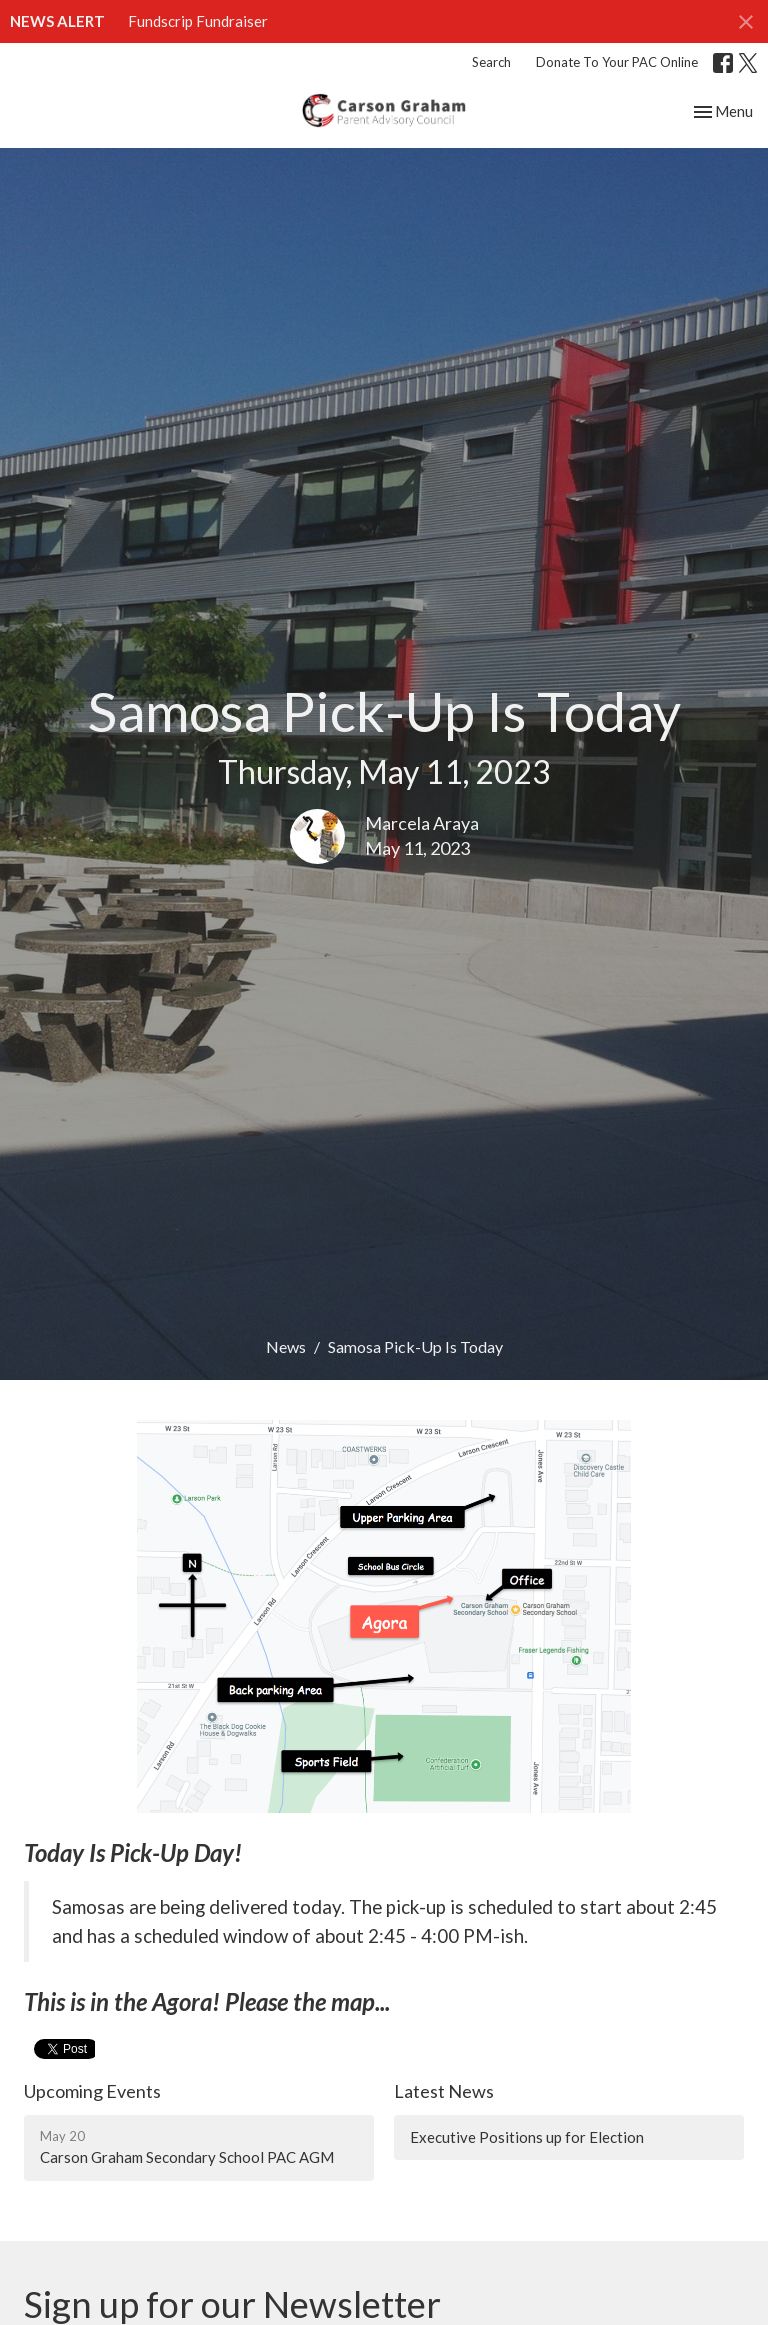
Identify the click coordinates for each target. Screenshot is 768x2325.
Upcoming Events (92, 2091)
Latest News (444, 2091)
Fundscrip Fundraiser (198, 21)
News (286, 1346)
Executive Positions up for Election (527, 2137)
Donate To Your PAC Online (617, 62)
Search (491, 62)
